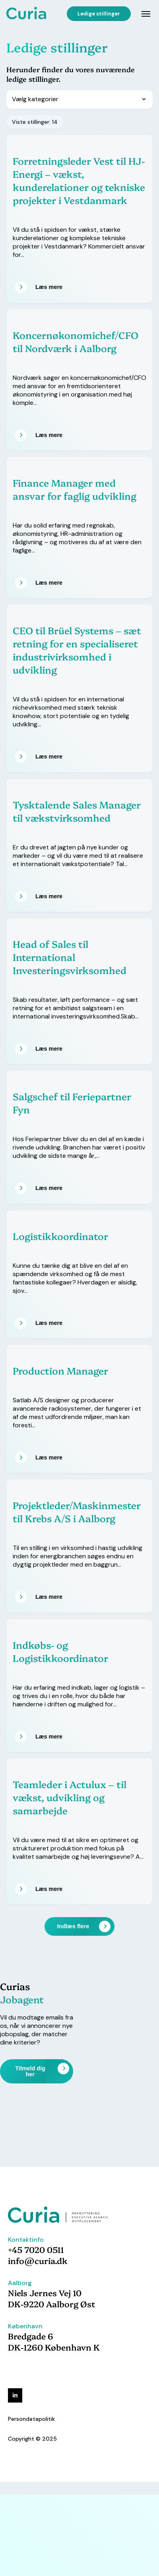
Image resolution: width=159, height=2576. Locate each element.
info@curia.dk (38, 2260)
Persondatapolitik (31, 2418)
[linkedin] (15, 2395)
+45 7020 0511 (36, 2249)
